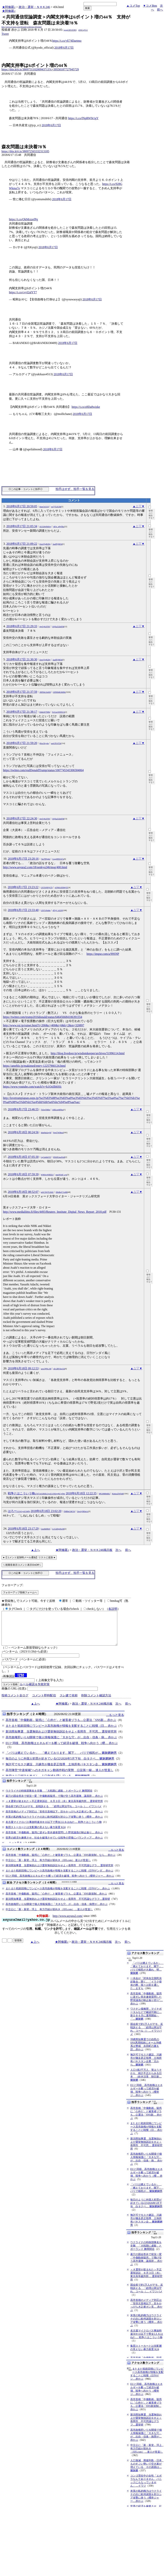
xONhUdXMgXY (61, 887)
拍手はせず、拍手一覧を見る (75, 489)
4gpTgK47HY (44, 627)
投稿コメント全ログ (14, 1702)
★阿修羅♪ (8, 7)
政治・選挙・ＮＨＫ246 (34, 7)
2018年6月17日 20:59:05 (21, 506)
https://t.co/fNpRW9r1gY (83, 118)
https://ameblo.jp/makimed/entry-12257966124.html (34, 1065)
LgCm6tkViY (46, 1157)
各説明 (112, 1608)
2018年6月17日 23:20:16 (23, 858)
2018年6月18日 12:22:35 (81, 1493)
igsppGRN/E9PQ (70, 30)
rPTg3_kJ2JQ (58, 910)
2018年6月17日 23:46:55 (23, 1109)
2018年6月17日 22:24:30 (21, 818)
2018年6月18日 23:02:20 (46, 1511)
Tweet (5, 33)
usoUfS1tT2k (56, 743)
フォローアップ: (12, 1585)
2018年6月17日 (64, 47)
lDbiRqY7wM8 (61, 1192)
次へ (118, 1550)
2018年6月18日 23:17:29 (23, 1528)
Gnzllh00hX (45, 1529)
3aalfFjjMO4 (57, 544)
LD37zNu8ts (46, 910)
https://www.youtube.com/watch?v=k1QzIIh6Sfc (32, 1086)
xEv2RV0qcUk (59, 1369)
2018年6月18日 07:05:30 (23, 1156)
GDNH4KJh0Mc (59, 692)
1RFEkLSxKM (45, 692)
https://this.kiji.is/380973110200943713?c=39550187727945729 (40, 69)
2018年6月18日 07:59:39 (23, 1174)
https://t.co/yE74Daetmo (66, 40)
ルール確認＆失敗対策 (35, 1691)
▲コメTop (133, 5)
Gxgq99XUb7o (58, 859)
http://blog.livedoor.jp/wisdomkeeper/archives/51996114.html (88, 1053)
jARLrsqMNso (57, 1110)
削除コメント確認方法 (96, 1702)
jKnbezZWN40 (117, 1494)
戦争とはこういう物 (36, 1493)
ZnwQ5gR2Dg (44, 544)
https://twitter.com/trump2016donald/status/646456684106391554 (42, 1017)
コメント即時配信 (44, 1702)
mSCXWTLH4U (47, 1192)
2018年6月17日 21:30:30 (21, 659)
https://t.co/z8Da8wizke (86, 406)
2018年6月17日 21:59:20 (21, 743)
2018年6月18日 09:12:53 (23, 1368)
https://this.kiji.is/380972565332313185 (25, 151)
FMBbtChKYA (69, 1511)
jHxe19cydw (44, 743)
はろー (19, 1511)
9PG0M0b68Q (104, 1494)
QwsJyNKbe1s (82, 1511)
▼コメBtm (150, 5)
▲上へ (35, 1550)
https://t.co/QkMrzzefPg (23, 219)
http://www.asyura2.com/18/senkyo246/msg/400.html (35, 867)
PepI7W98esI (58, 1133)
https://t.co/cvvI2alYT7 (23, 292)
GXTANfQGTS (47, 887)
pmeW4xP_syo (61, 1175)
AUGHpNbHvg (45, 527)
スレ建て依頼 (69, 1702)
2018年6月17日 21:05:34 (21, 526)
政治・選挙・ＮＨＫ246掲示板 (92, 1550)
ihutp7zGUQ (44, 507)
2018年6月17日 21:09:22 (21, 543)
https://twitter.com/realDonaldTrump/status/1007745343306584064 (43, 770)
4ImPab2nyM (46, 1133)
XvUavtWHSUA (58, 712)
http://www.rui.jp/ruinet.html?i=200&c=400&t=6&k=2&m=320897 (43, 1025)
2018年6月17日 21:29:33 (21, 626)
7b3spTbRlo (45, 1110)
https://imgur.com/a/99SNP (103, 953)
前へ (160, 9)
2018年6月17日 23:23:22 (23, 887)
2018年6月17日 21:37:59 (21, 691)
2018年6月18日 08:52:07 (23, 1191)
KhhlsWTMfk (44, 712)
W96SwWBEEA (47, 1175)
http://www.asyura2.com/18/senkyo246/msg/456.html (21, 27)
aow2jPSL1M (46, 1369)
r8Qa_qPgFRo (58, 527)
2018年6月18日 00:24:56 (23, 1132)
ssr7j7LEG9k (56, 507)
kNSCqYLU (83, 30)
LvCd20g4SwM (58, 1529)
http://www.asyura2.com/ (68, 1922)
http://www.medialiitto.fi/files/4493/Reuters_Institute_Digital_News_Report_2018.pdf (54, 1211)
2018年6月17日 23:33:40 (23, 910)
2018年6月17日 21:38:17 (21, 711)
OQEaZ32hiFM (58, 627)
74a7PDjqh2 (45, 859)
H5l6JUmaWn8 (59, 1157)
